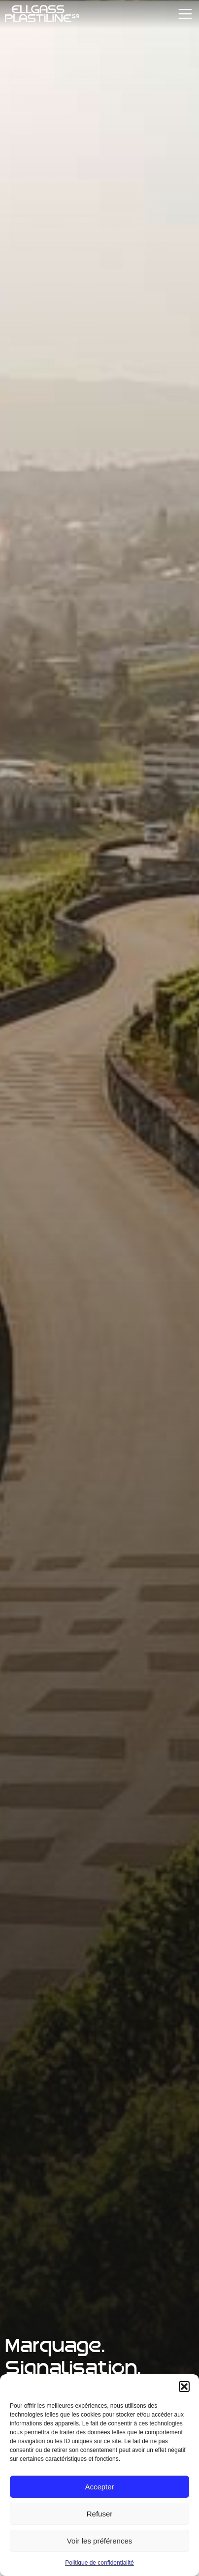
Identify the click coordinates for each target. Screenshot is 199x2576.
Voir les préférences (100, 2541)
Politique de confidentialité (99, 2562)
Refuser (100, 2514)
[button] (184, 2386)
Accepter (99, 2487)
